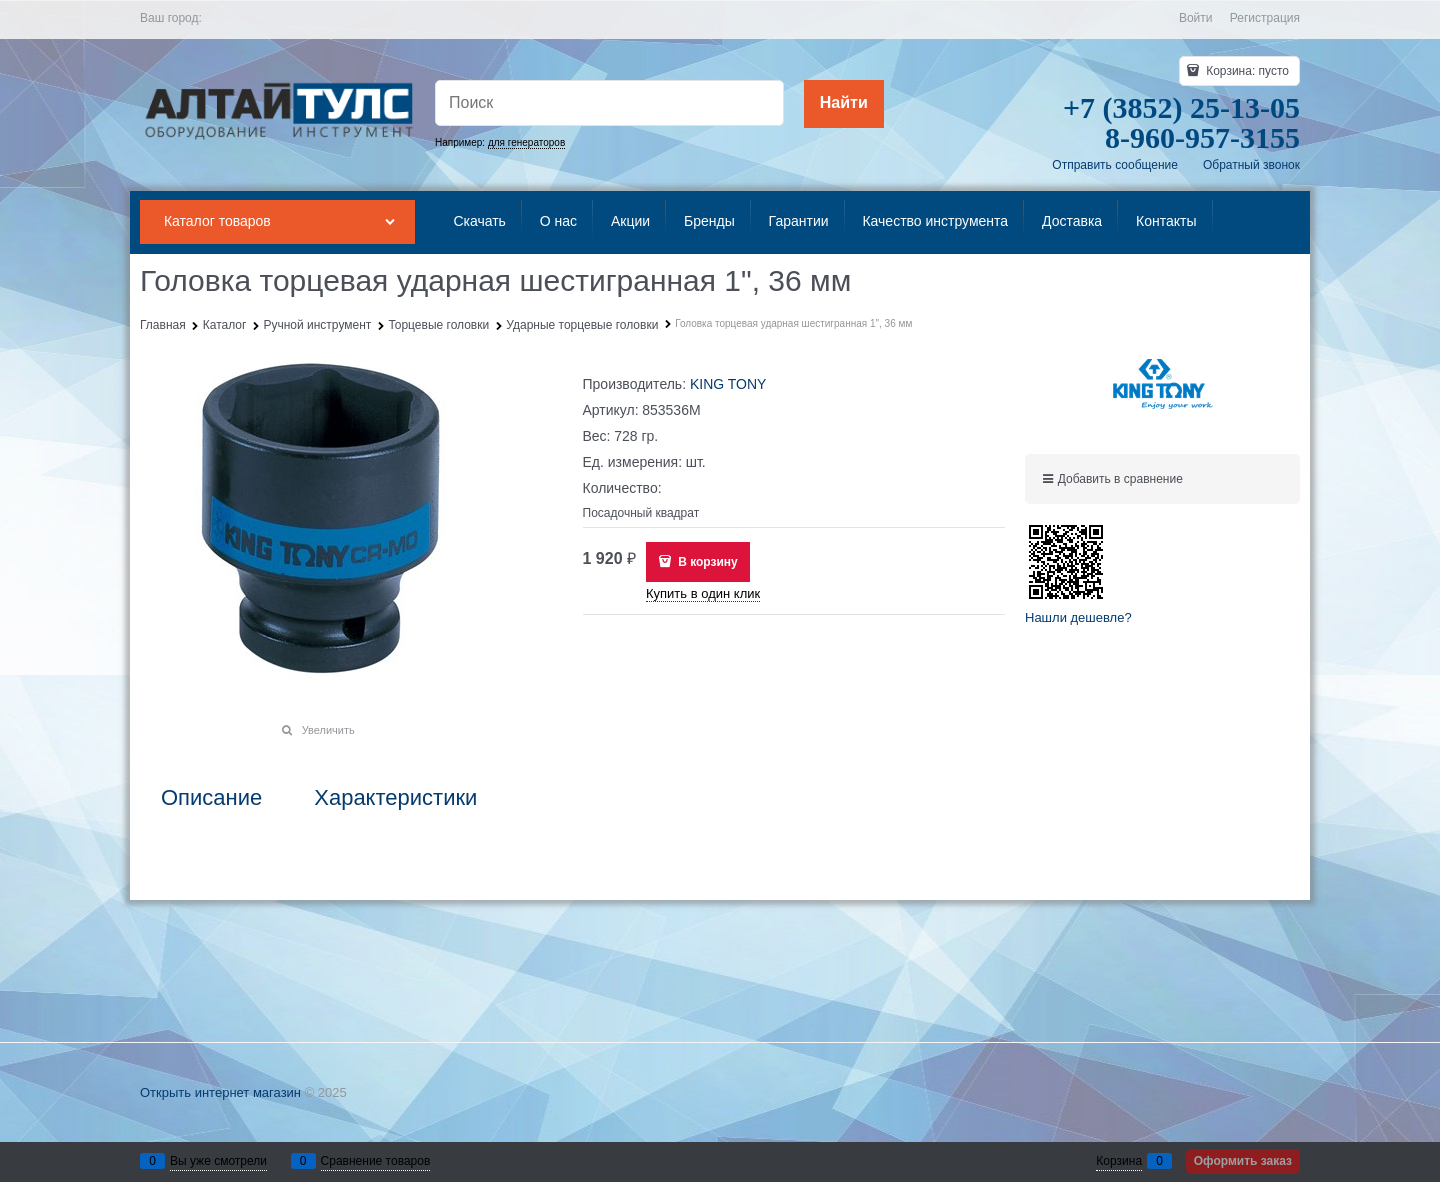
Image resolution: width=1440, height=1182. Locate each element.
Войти (1196, 18)
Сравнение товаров (376, 1161)
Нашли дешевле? (1078, 617)
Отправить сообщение (1115, 165)
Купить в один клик (703, 593)
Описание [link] (211, 798)
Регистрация (1265, 18)
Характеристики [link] (395, 798)
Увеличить (328, 730)
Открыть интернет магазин (220, 1092)
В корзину (706, 562)
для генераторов (526, 142)
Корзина (1119, 1161)
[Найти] (844, 104)
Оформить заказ (1243, 1161)
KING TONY (728, 384)
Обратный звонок (1251, 165)
